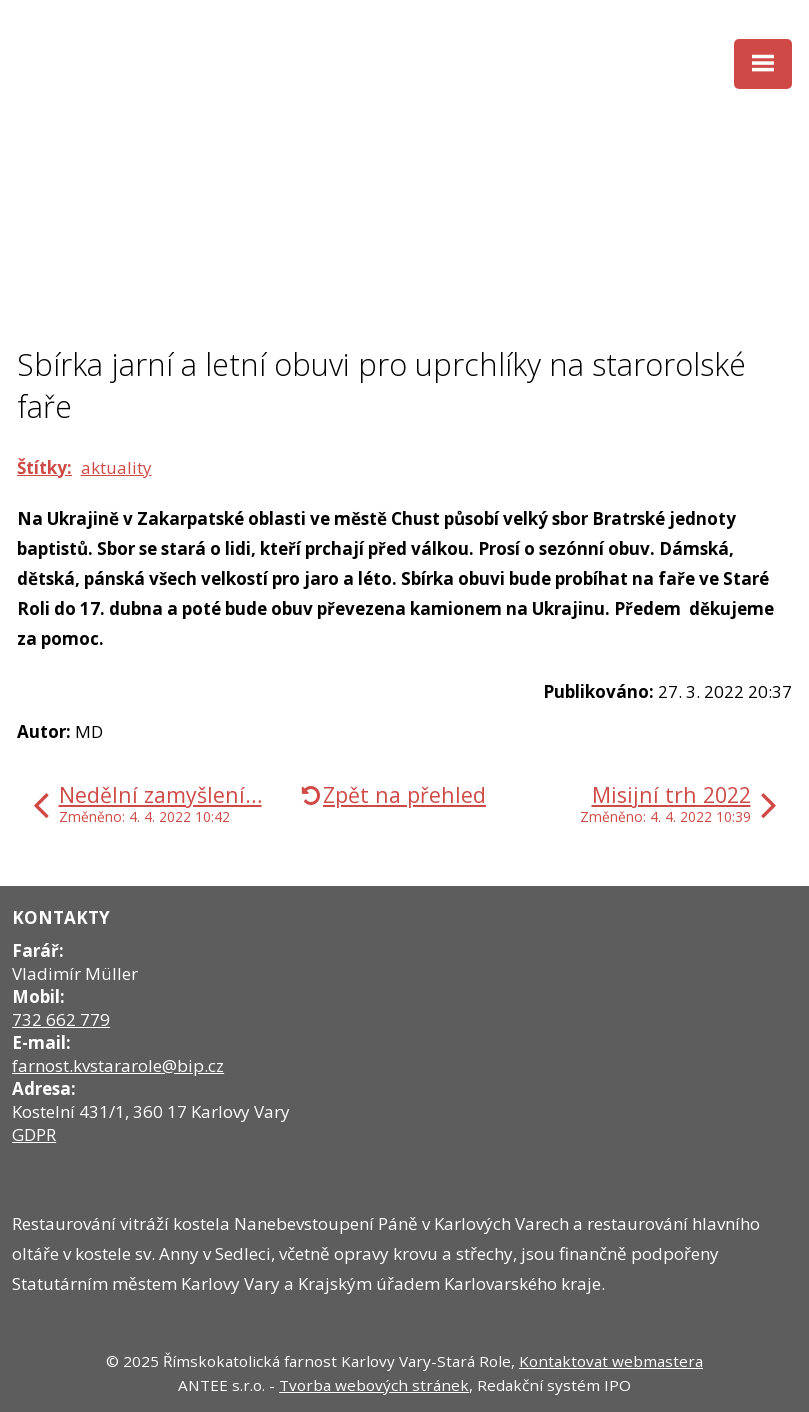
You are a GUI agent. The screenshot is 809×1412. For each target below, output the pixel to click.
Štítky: (44, 467)
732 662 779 (61, 1019)
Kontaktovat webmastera (611, 1361)
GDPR (34, 1134)
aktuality (116, 467)
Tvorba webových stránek (374, 1385)
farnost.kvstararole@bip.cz (118, 1065)
